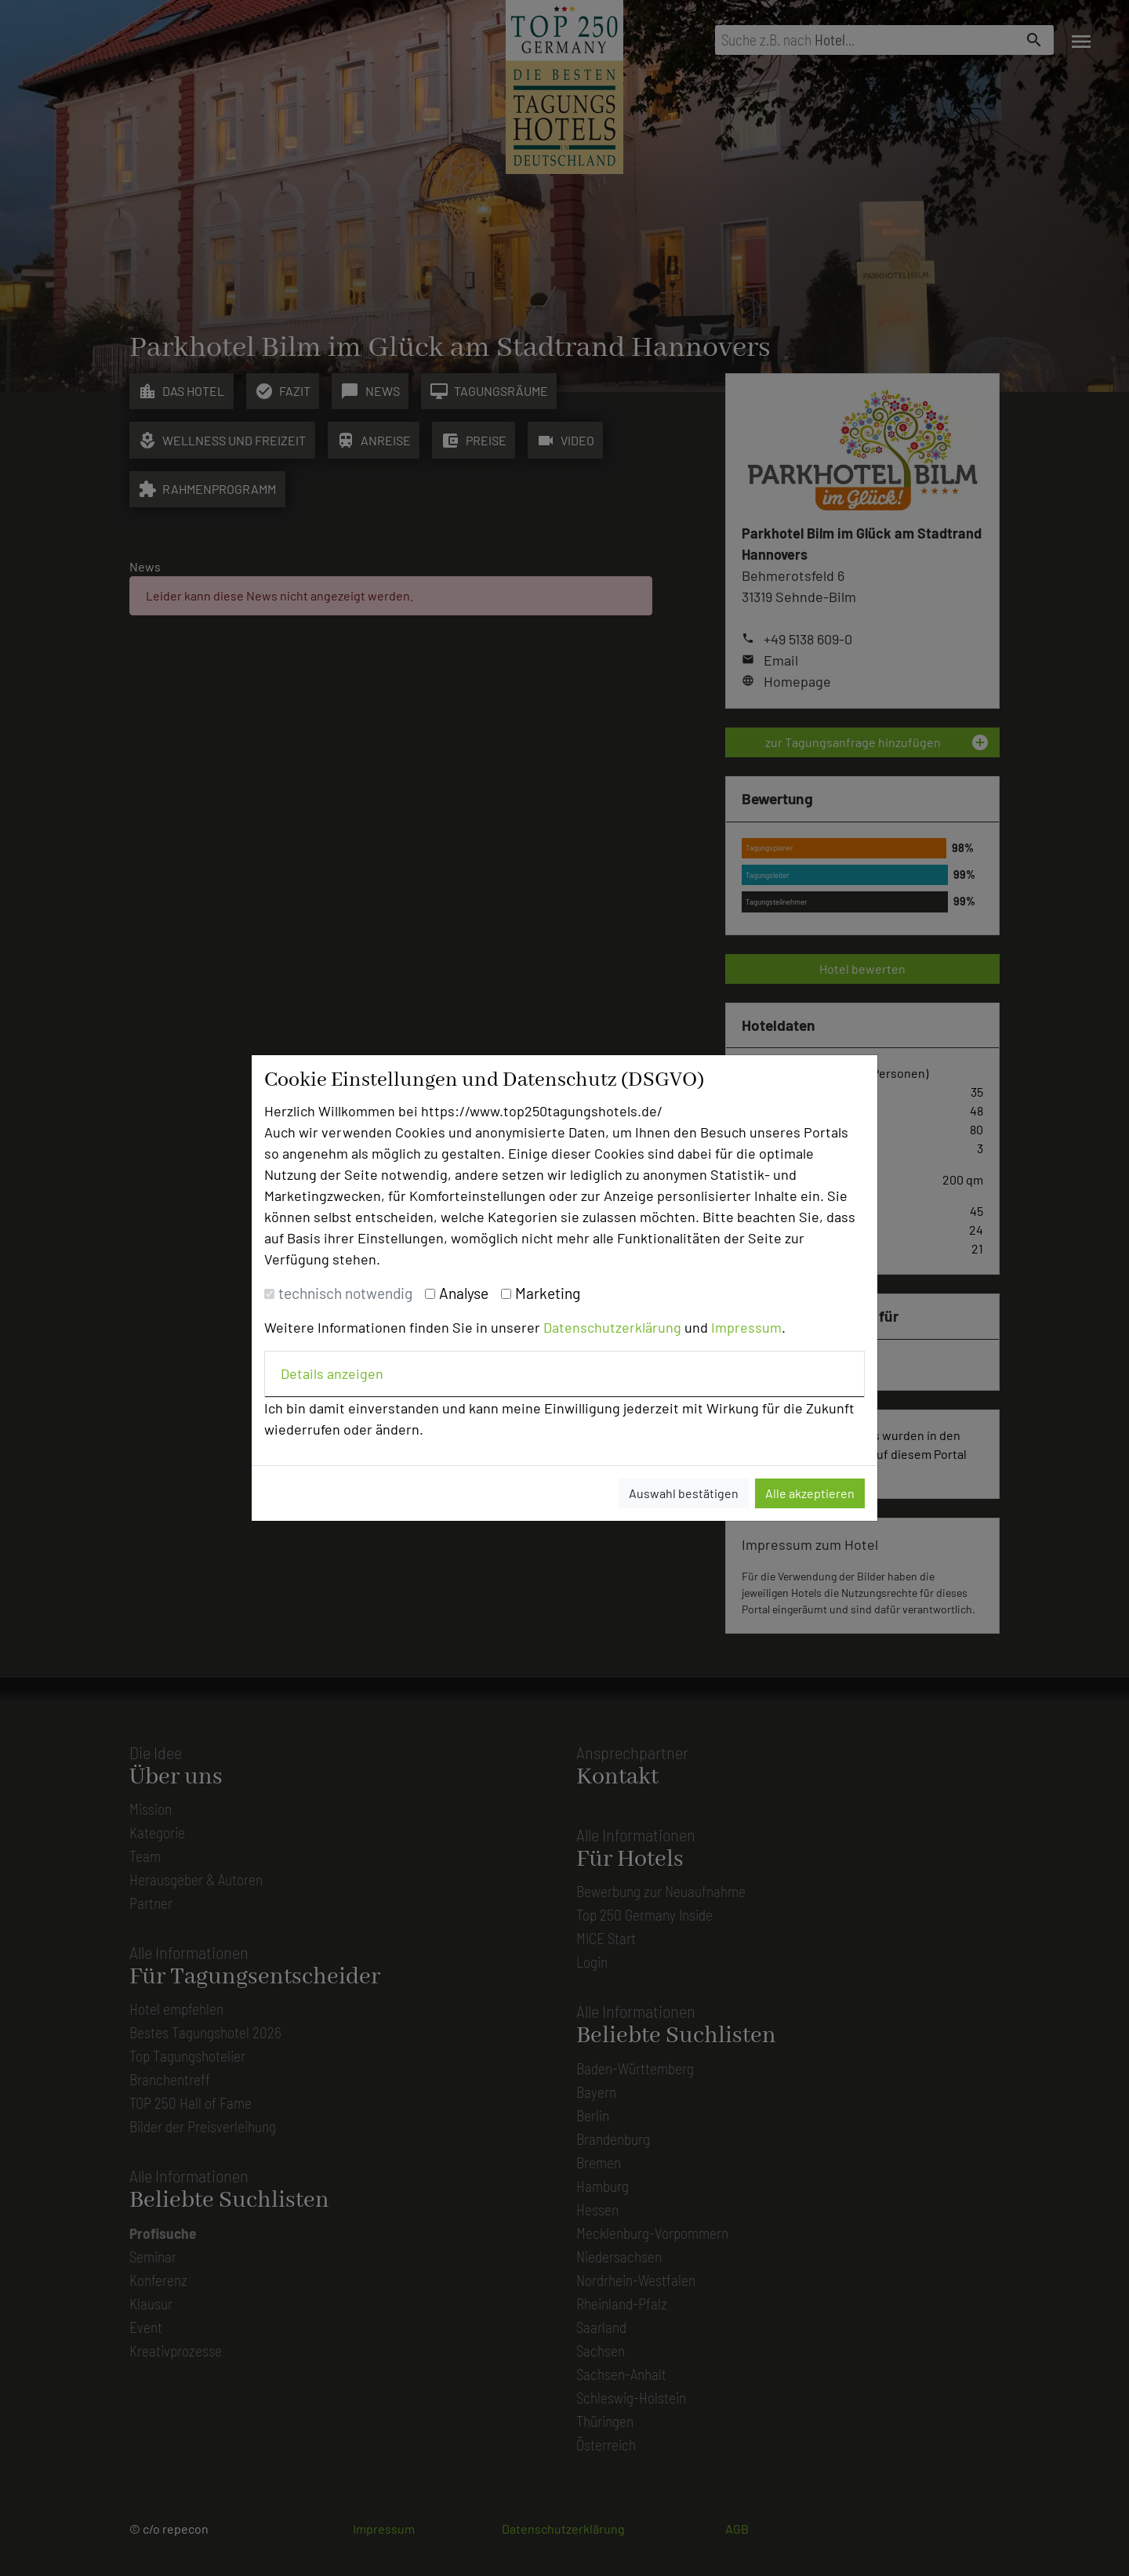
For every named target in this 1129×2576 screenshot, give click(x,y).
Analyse (463, 1293)
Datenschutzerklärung (612, 1327)
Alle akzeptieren (810, 1493)
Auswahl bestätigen (684, 1493)
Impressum (746, 1327)
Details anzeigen (332, 1373)
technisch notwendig (345, 1293)
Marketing (547, 1293)
